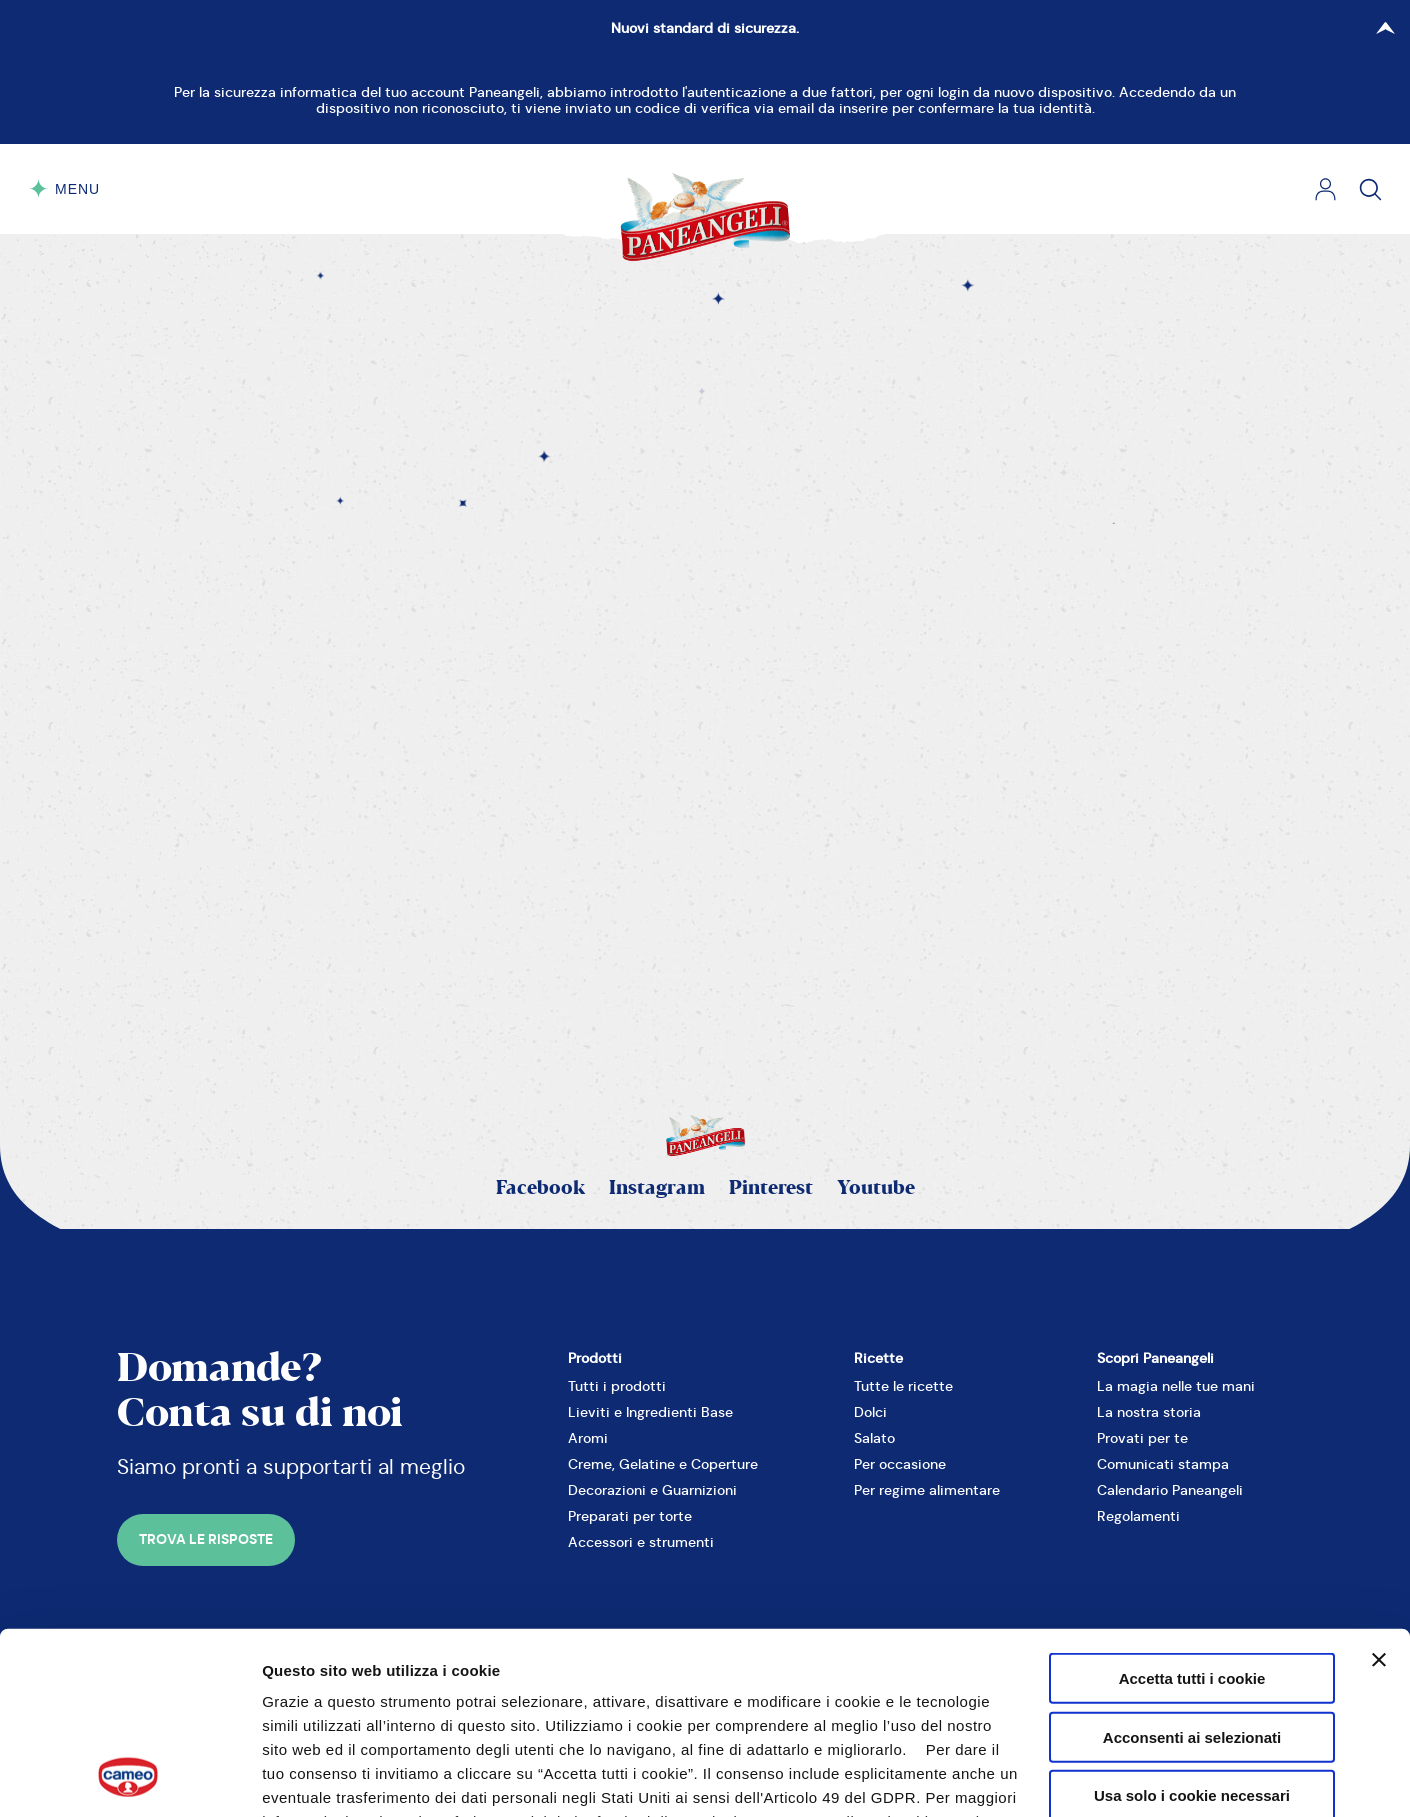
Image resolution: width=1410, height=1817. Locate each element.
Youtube (876, 1188)
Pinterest (771, 1188)
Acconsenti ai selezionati (1192, 1566)
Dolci (870, 1412)
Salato (874, 1438)
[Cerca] (1370, 189)
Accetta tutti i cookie (1192, 1508)
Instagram (657, 1188)
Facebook (540, 1188)
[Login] (1325, 189)
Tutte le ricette (903, 1386)
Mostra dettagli (1121, 1777)
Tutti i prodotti (617, 1386)
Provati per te (1142, 1438)
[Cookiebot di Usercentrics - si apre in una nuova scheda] (129, 1778)
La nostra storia (1149, 1412)
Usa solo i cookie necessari (1192, 1625)
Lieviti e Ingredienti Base (650, 1412)
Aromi (588, 1438)
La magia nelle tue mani (1176, 1386)
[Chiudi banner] (1379, 1490)
